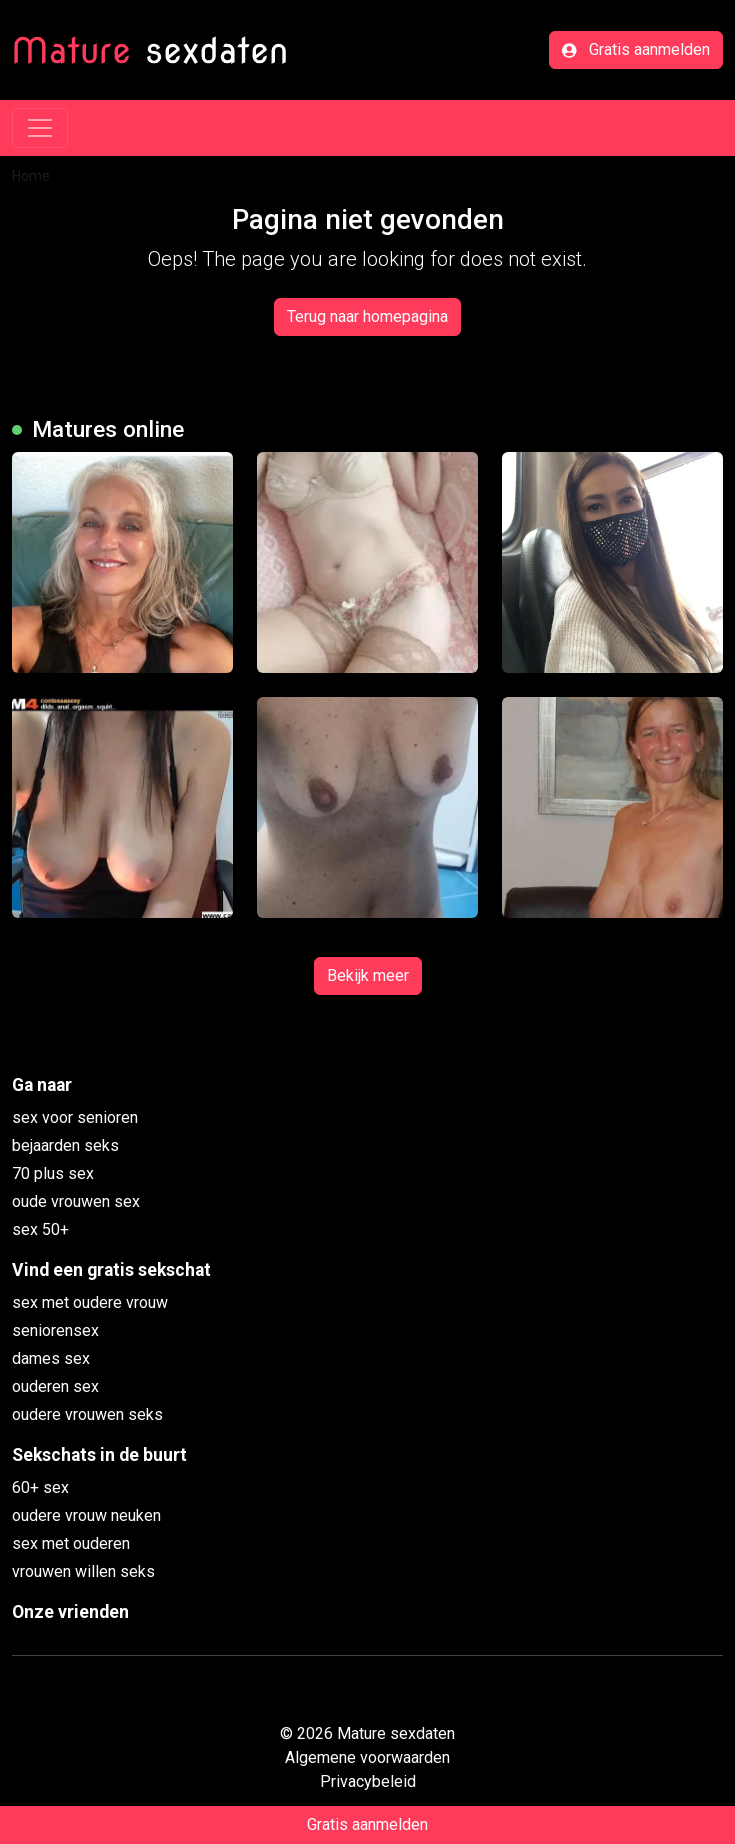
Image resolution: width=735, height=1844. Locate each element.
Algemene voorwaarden (367, 1757)
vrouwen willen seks (83, 1571)
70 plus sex (53, 1173)
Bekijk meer (368, 975)
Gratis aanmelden (636, 49)
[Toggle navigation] (40, 128)
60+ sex (40, 1487)
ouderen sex (55, 1386)
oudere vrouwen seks (87, 1414)
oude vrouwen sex (76, 1201)
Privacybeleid (368, 1781)
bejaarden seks (65, 1145)
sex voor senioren (75, 1117)
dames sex (51, 1358)
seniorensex (55, 1330)
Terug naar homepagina (367, 316)
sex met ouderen (71, 1543)
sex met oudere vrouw (90, 1302)
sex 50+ (40, 1229)
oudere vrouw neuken (86, 1515)
